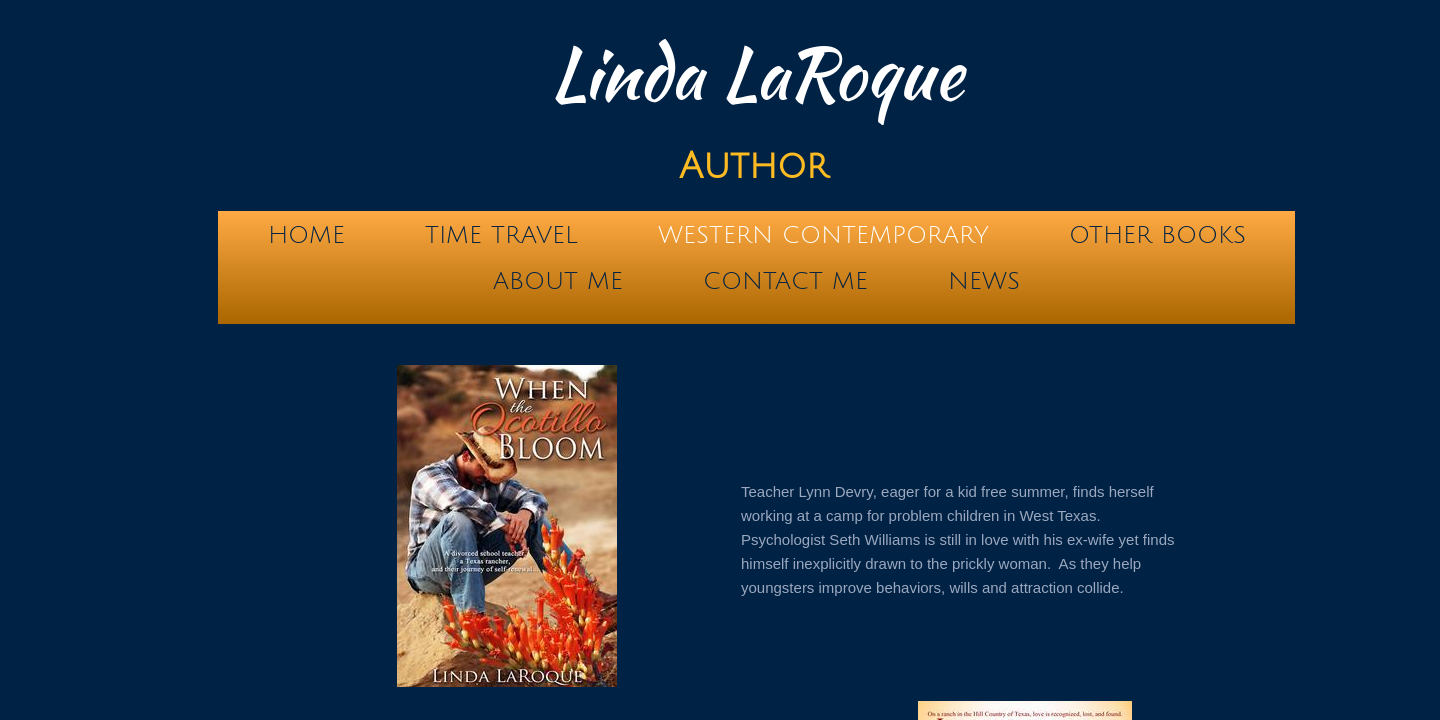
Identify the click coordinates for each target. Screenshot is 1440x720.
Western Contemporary (823, 235)
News (984, 281)
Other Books (1157, 235)
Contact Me (785, 281)
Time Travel (501, 235)
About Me (558, 281)
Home (306, 235)
